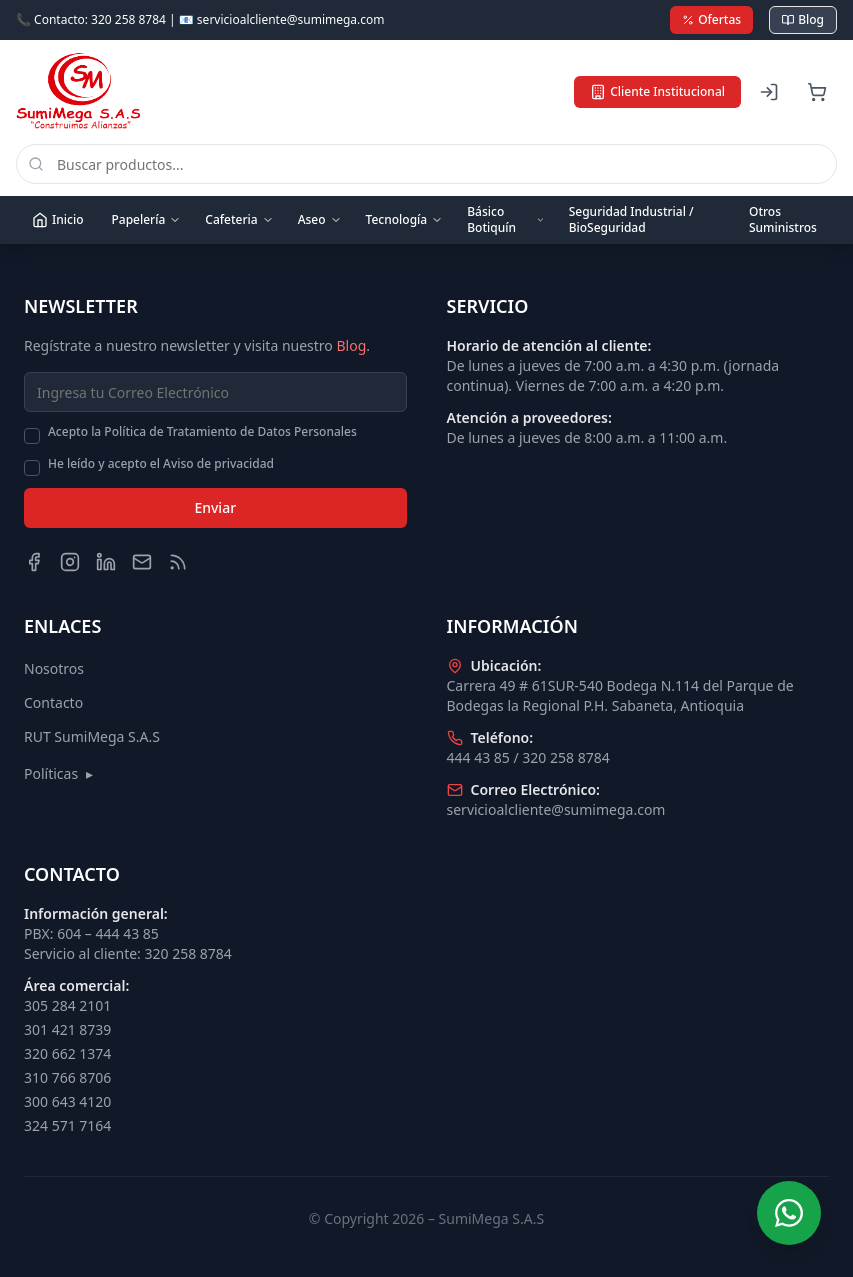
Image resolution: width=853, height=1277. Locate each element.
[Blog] (178, 562)
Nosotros (54, 668)
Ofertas (711, 19)
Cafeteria (239, 219)
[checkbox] (32, 436)
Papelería (146, 219)
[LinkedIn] (106, 562)
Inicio (57, 219)
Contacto (53, 702)
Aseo (320, 219)
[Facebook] (34, 562)
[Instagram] (70, 562)
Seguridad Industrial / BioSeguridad (631, 219)
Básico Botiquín (505, 219)
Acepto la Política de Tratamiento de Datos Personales (202, 432)
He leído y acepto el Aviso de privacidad (161, 464)
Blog (803, 19)
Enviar (215, 507)
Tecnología (405, 219)
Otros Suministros (783, 219)
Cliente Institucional (657, 91)
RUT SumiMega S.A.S (92, 736)
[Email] (142, 562)
